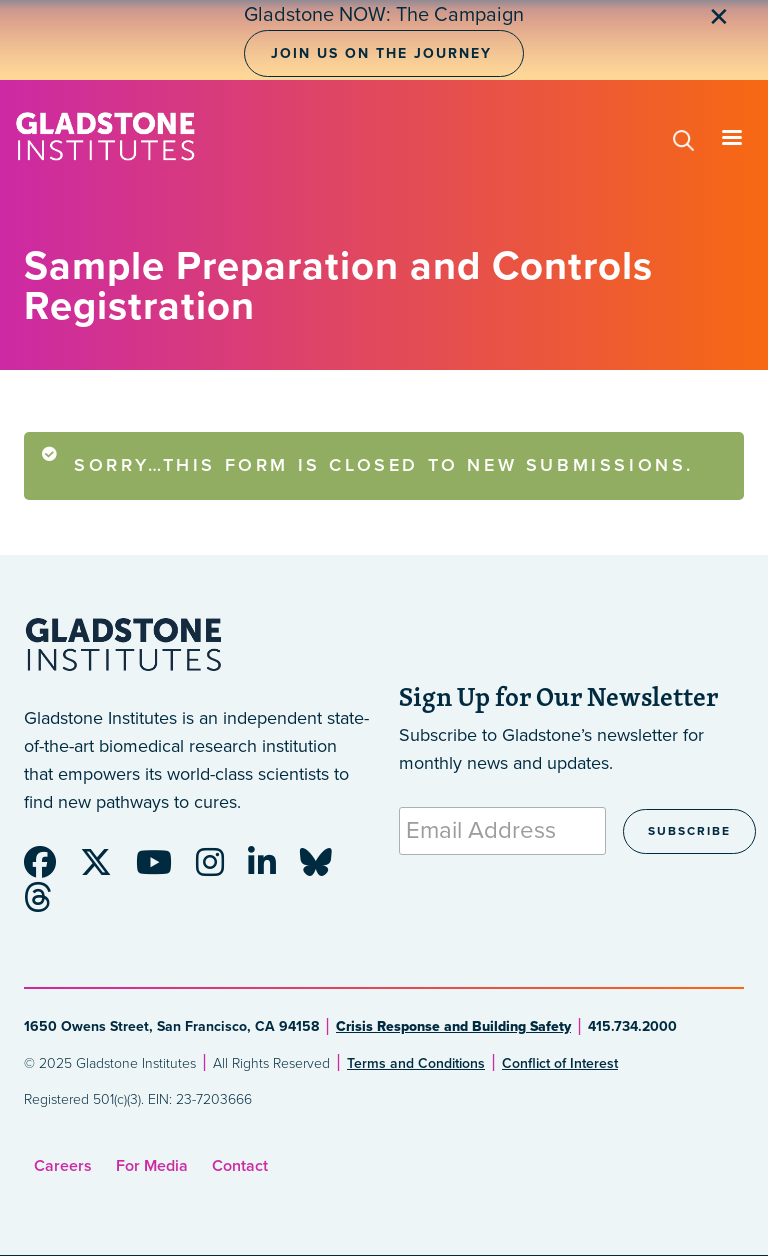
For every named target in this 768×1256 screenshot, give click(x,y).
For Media (152, 1166)
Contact (240, 1166)
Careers (63, 1166)
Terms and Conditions (416, 1063)
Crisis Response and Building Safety (453, 1026)
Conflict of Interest (560, 1063)
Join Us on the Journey (381, 53)
